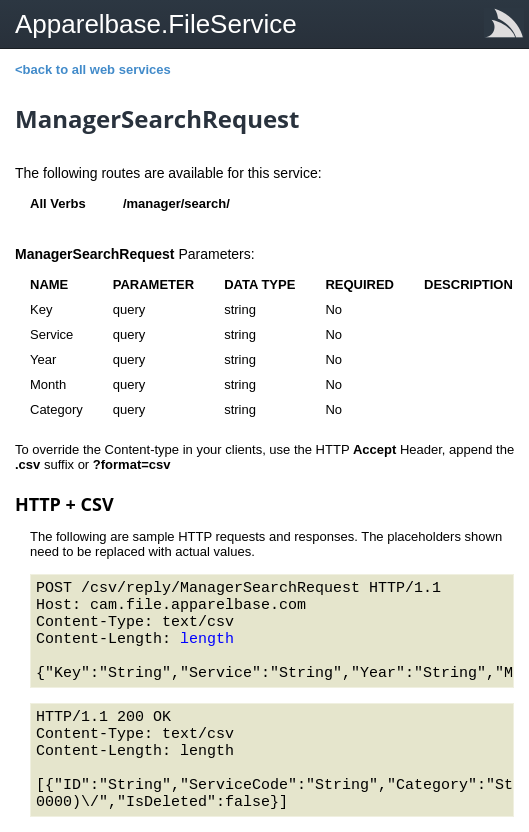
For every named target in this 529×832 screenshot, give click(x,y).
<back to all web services (93, 69)
